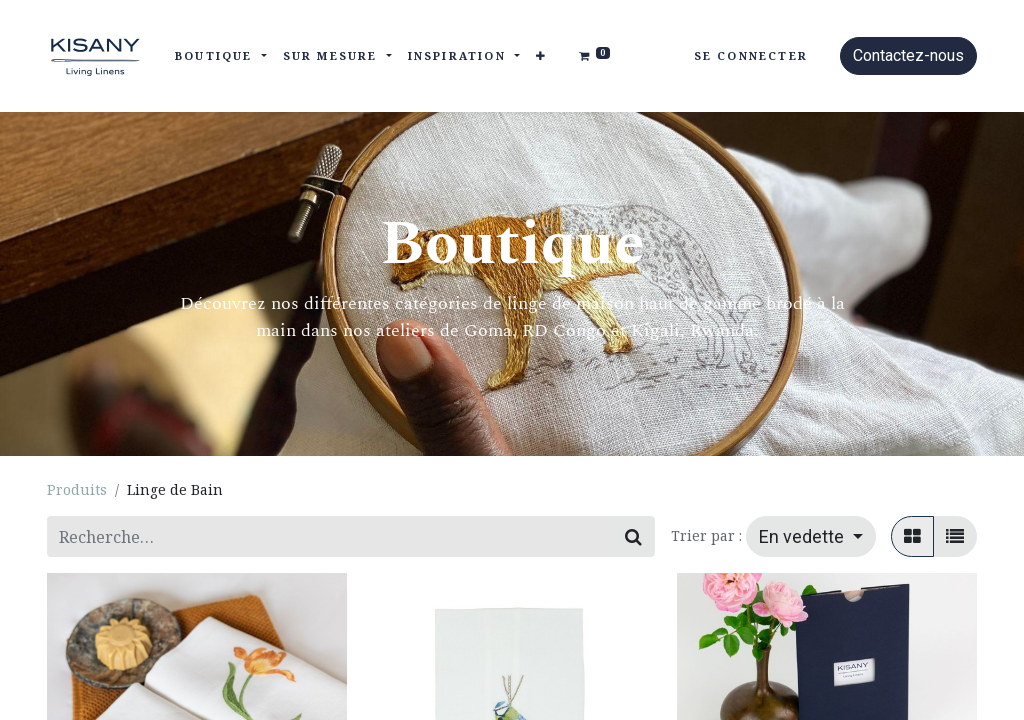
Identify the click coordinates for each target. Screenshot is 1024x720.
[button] (541, 56)
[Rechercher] (633, 536)
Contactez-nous (908, 55)
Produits (77, 489)
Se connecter (751, 55)
